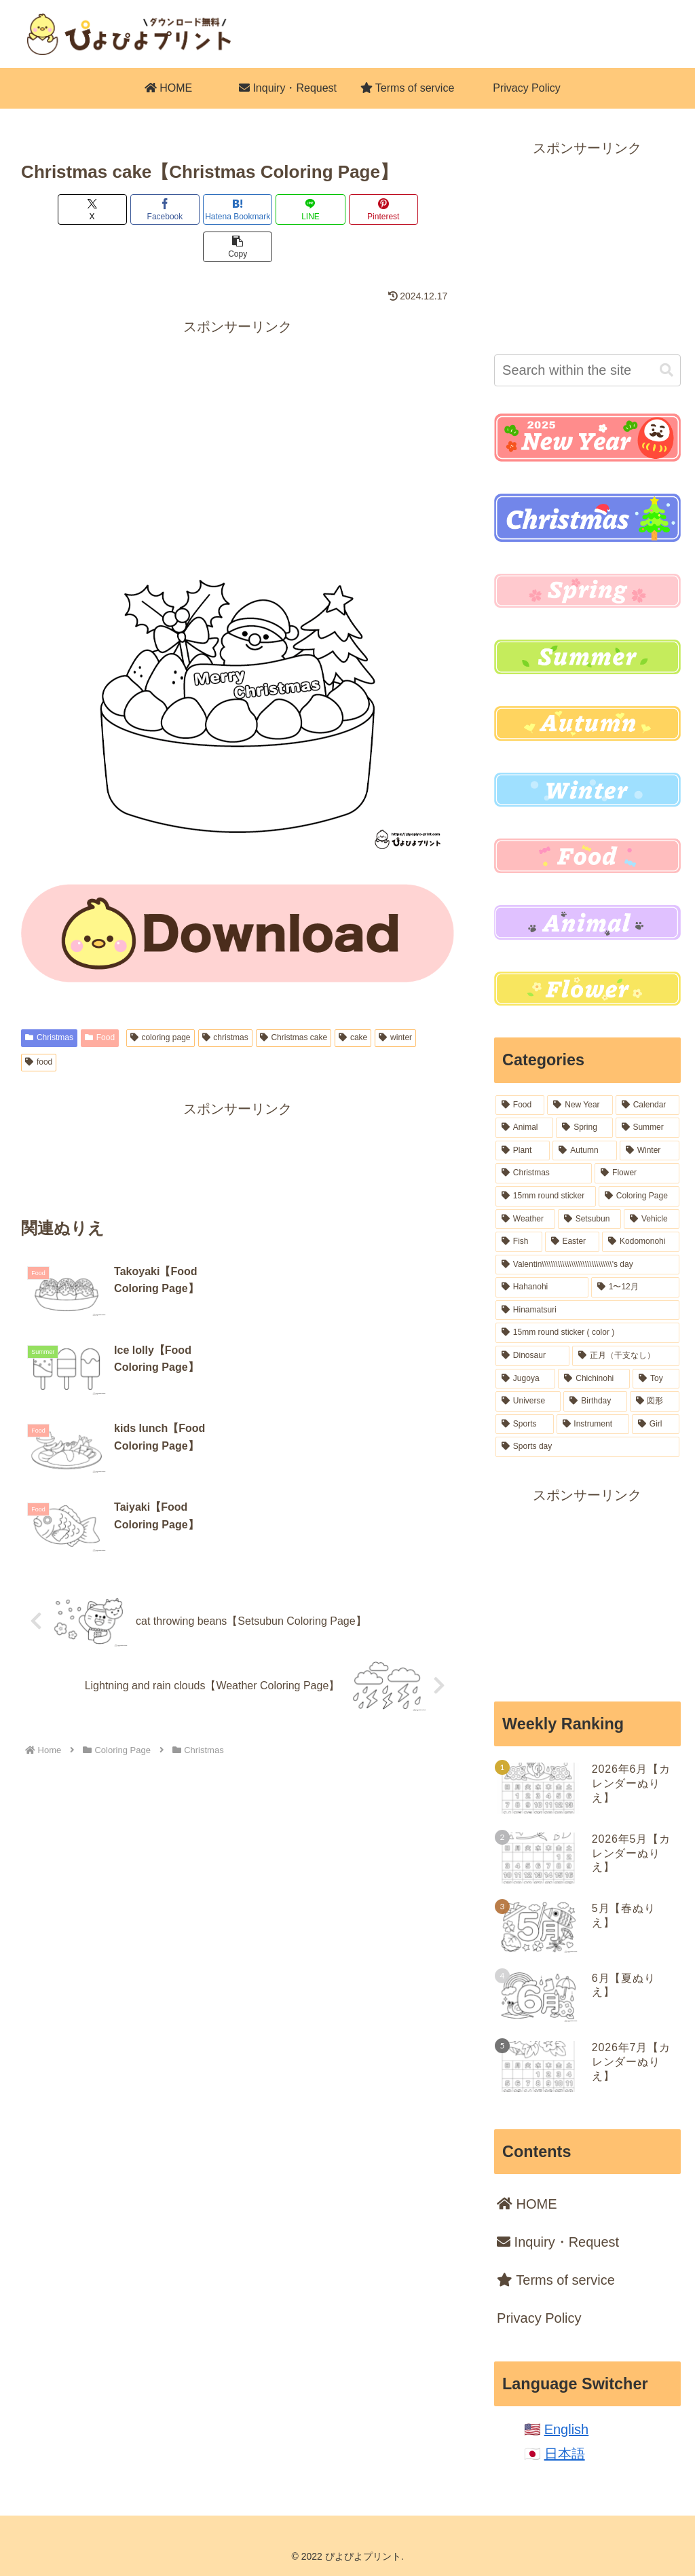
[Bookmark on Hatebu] (201, 209)
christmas (225, 1000)
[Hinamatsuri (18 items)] (587, 1310)
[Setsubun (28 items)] (589, 1219)
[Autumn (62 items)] (584, 1151)
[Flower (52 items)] (637, 1173)
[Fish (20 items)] (518, 1242)
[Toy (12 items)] (656, 1379)
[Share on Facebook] (128, 209)
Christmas (49, 1000)
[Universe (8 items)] (528, 1401)
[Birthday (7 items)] (594, 1401)
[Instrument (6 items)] (593, 1424)
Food (100, 1000)
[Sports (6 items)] (524, 1424)
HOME (527, 2203)
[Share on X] (55, 209)
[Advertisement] (237, 396)
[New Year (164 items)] (579, 1105)
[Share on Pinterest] (346, 209)
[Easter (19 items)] (572, 1242)
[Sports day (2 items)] (587, 1447)
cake (353, 1000)
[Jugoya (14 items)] (525, 1379)
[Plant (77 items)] (522, 1151)
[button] (419, 209)
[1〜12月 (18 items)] (635, 1287)
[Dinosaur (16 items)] (532, 1356)
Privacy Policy (539, 2318)
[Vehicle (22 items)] (651, 1219)
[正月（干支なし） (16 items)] (625, 1356)
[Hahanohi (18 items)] (541, 1287)
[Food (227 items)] (519, 1105)
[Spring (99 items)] (584, 1128)
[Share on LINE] (274, 209)
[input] (587, 370)
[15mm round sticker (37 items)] (545, 1196)
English (566, 2429)
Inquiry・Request (558, 2241)
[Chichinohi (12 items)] (594, 1379)
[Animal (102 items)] (524, 1128)
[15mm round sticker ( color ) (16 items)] (587, 1333)
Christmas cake (293, 1000)
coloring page (160, 1000)
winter (395, 1000)
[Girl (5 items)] (655, 1424)
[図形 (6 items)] (654, 1401)
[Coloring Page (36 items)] (639, 1196)
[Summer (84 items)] (647, 1128)
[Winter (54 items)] (649, 1151)
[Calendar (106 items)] (647, 1105)
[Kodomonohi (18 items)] (640, 1242)
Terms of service (556, 2280)
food (38, 1024)
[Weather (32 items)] (525, 1219)
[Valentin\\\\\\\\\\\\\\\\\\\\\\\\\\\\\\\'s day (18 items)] (587, 1265)
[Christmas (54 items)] (543, 1173)
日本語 (564, 2453)
